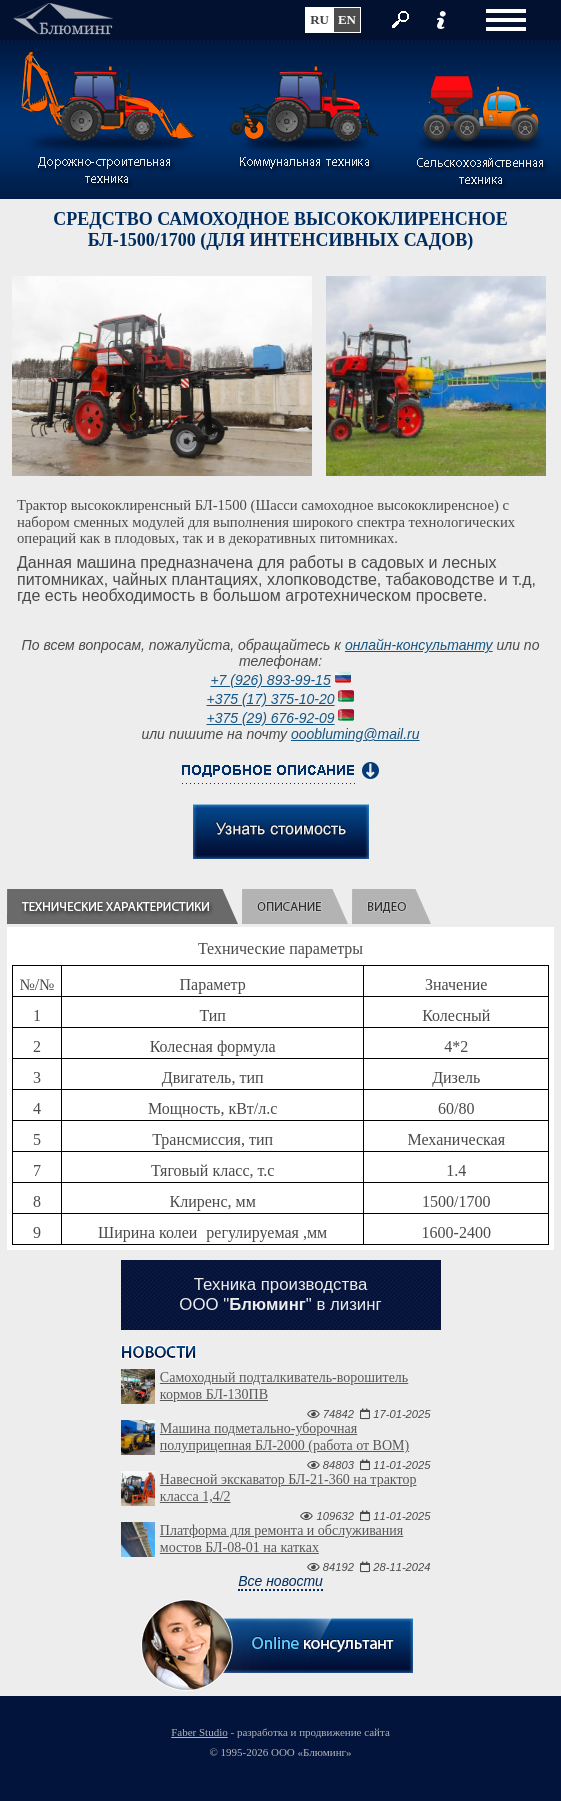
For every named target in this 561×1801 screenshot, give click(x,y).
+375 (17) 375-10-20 (271, 699)
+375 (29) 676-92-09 (271, 718)
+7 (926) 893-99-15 (270, 680)
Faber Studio (199, 1732)
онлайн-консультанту (419, 645)
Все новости (280, 1581)
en (347, 19)
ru (319, 19)
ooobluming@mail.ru (355, 734)
